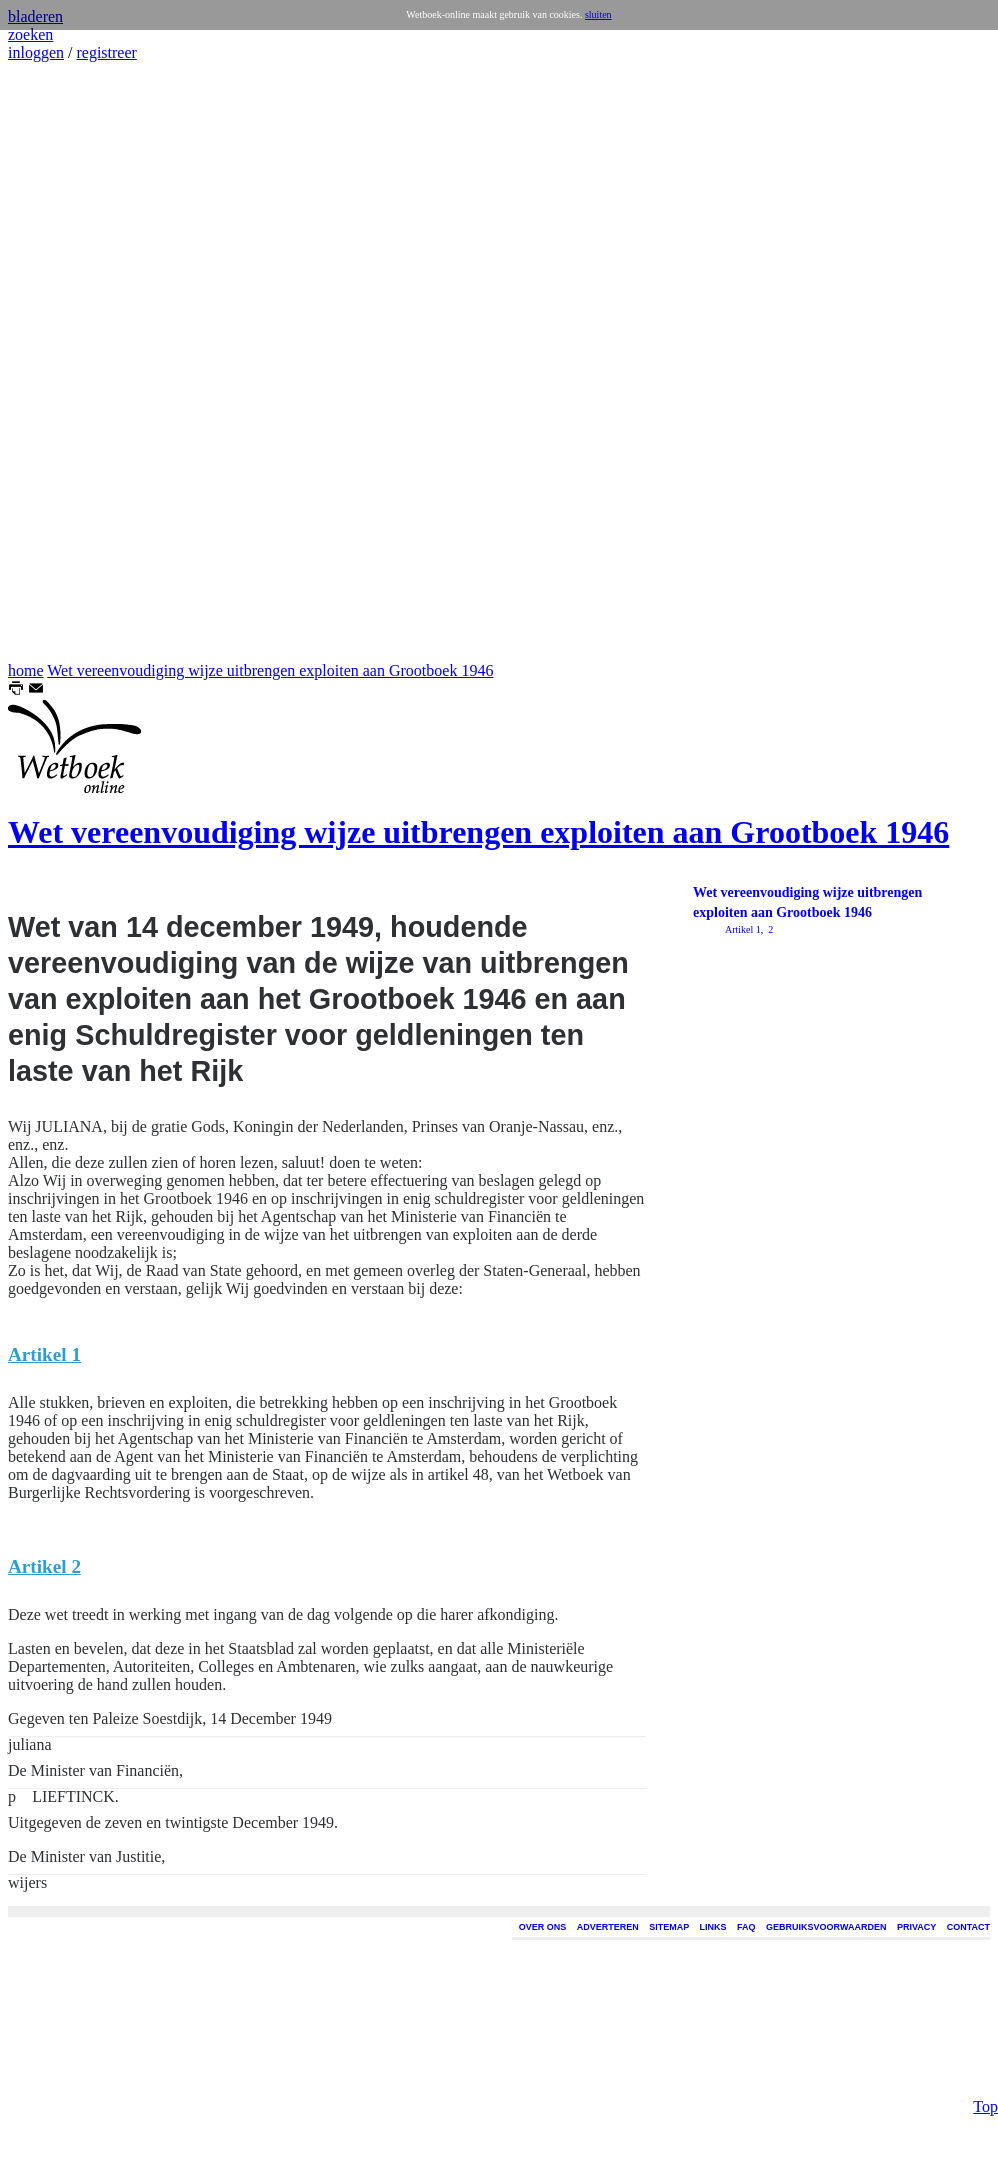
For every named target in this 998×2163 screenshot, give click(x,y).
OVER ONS (543, 1927)
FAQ (746, 1927)
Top (985, 2022)
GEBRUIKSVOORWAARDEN (826, 1927)
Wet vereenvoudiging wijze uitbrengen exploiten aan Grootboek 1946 (270, 670)
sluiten (598, 14)
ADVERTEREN (608, 1927)
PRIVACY (916, 1927)
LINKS (713, 1927)
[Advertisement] (68, 362)
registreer (106, 52)
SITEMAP (669, 1927)
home (26, 670)
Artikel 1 (743, 929)
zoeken (30, 34)
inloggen (36, 52)
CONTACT (968, 1927)
